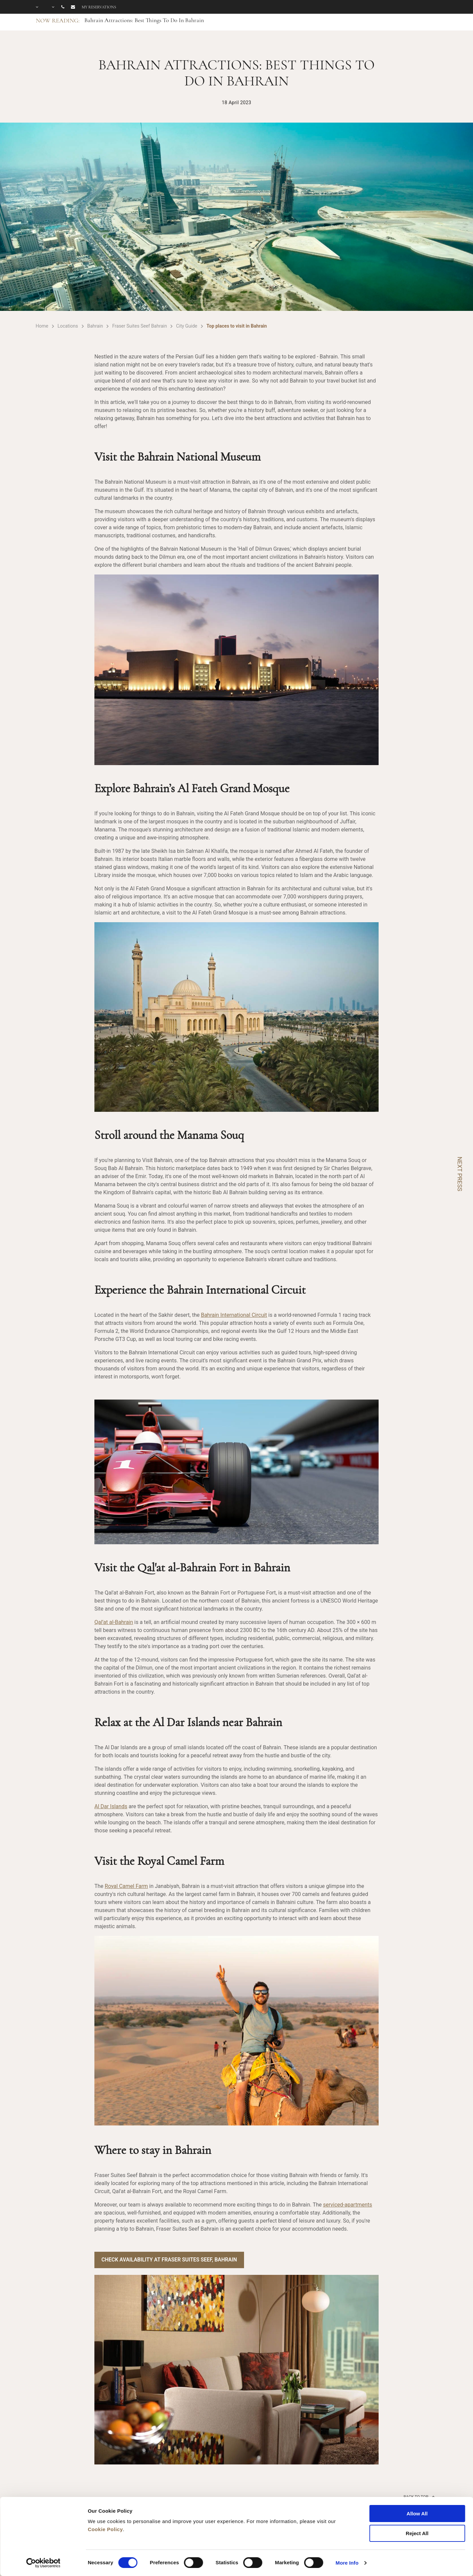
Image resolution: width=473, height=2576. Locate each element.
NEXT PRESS (459, 1174)
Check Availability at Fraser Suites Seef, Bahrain (171, 2260)
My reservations (99, 7)
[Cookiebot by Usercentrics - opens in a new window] (43, 2563)
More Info (347, 2563)
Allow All (417, 2513)
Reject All (417, 2533)
